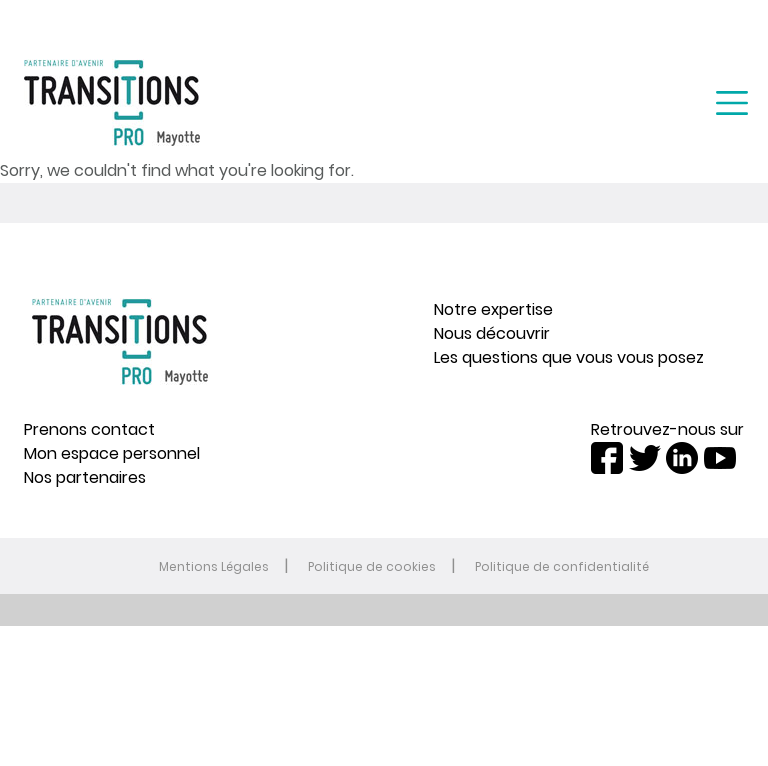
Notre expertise (493, 309)
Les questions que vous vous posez (569, 357)
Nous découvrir (492, 333)
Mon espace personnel (112, 453)
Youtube (720, 458)
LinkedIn (682, 458)
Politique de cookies (372, 566)
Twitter (645, 458)
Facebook (607, 458)
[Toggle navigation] (732, 103)
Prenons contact (89, 429)
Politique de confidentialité (562, 566)
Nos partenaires (85, 477)
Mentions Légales (214, 566)
